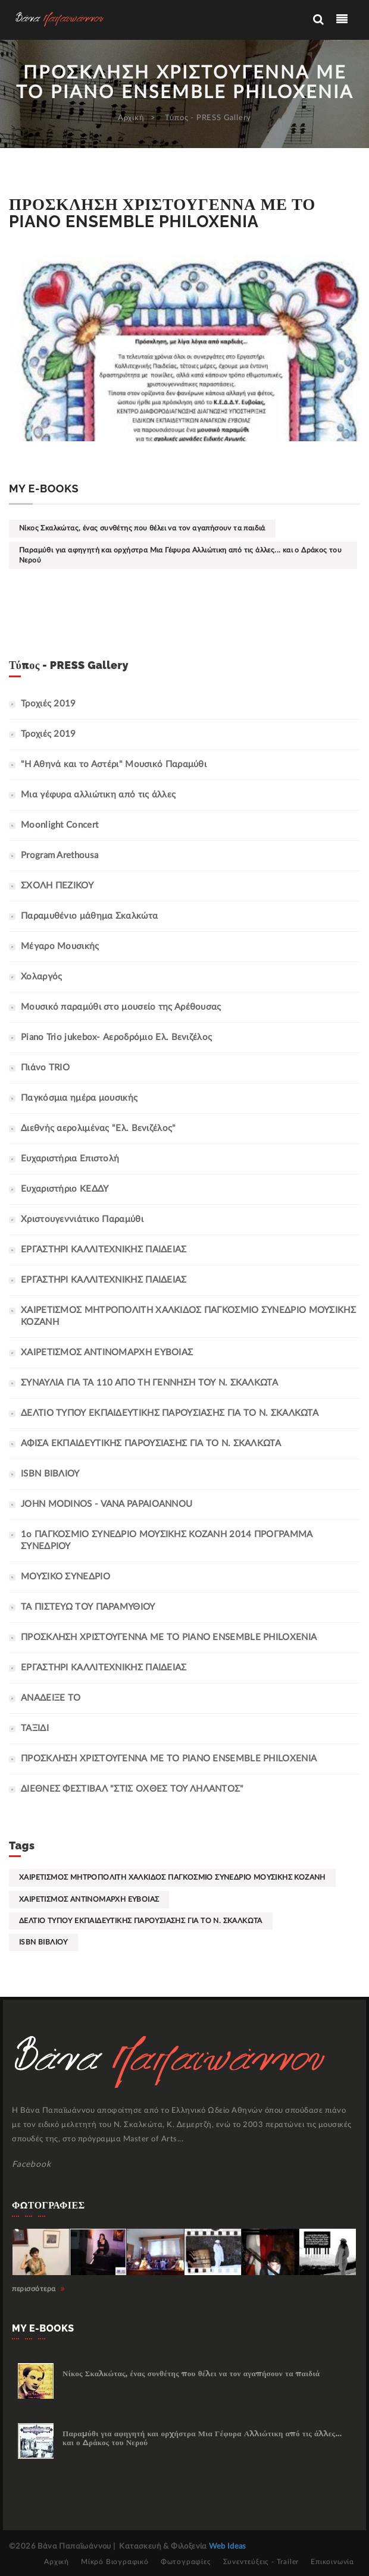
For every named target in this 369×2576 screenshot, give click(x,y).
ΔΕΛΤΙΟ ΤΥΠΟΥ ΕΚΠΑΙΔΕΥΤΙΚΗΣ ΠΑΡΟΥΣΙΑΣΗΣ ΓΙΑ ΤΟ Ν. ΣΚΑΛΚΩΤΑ (169, 1413)
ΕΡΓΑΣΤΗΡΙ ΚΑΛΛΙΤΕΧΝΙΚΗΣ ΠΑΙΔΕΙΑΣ (104, 1249)
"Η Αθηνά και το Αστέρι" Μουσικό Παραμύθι (114, 764)
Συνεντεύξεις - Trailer (261, 2561)
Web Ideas (227, 2546)
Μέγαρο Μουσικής (60, 946)
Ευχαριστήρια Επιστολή (70, 1158)
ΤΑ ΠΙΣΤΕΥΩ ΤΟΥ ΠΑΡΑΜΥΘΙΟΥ (88, 1607)
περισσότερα (38, 2288)
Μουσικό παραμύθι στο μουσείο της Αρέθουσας (121, 1007)
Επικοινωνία (332, 2561)
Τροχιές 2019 (48, 703)
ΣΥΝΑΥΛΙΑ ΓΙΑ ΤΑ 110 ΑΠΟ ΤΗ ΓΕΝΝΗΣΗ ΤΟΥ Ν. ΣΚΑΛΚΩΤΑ (149, 1382)
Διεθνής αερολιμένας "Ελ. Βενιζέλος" (98, 1128)
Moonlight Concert (59, 825)
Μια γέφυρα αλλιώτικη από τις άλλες (98, 794)
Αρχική (131, 118)
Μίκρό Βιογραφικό (115, 2561)
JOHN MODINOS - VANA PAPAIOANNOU (106, 1504)
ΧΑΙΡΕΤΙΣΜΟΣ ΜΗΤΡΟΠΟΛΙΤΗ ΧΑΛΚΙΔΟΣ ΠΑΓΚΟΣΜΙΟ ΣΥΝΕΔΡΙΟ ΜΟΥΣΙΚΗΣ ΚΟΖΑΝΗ (172, 1877)
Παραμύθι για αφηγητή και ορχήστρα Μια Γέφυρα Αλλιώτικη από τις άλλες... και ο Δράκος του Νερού (180, 555)
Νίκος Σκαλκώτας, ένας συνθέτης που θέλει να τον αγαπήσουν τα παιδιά (142, 528)
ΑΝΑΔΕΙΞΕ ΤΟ (50, 1698)
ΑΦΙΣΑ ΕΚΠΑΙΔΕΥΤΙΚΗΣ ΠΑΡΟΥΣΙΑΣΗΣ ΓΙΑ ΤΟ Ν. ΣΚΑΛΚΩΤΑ (151, 1443)
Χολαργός (41, 976)
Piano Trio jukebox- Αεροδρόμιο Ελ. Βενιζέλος (116, 1037)
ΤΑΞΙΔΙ (35, 1728)
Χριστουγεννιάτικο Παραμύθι (82, 1219)
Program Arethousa (59, 855)
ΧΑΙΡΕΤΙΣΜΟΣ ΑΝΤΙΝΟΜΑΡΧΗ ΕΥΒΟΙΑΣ (107, 1352)
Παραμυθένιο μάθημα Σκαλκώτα (89, 916)
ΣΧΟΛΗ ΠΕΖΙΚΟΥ (57, 885)
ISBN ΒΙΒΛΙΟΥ (50, 1473)
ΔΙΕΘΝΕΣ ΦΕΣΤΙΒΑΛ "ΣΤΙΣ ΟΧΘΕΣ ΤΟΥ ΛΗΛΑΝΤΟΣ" (132, 1789)
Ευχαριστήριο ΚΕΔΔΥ (64, 1189)
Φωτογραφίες (186, 2561)
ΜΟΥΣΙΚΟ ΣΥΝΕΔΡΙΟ (65, 1576)
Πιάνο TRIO (45, 1067)
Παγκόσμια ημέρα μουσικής (79, 1098)
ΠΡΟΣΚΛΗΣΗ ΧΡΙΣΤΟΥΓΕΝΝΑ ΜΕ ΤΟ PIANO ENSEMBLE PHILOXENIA (169, 1758)
